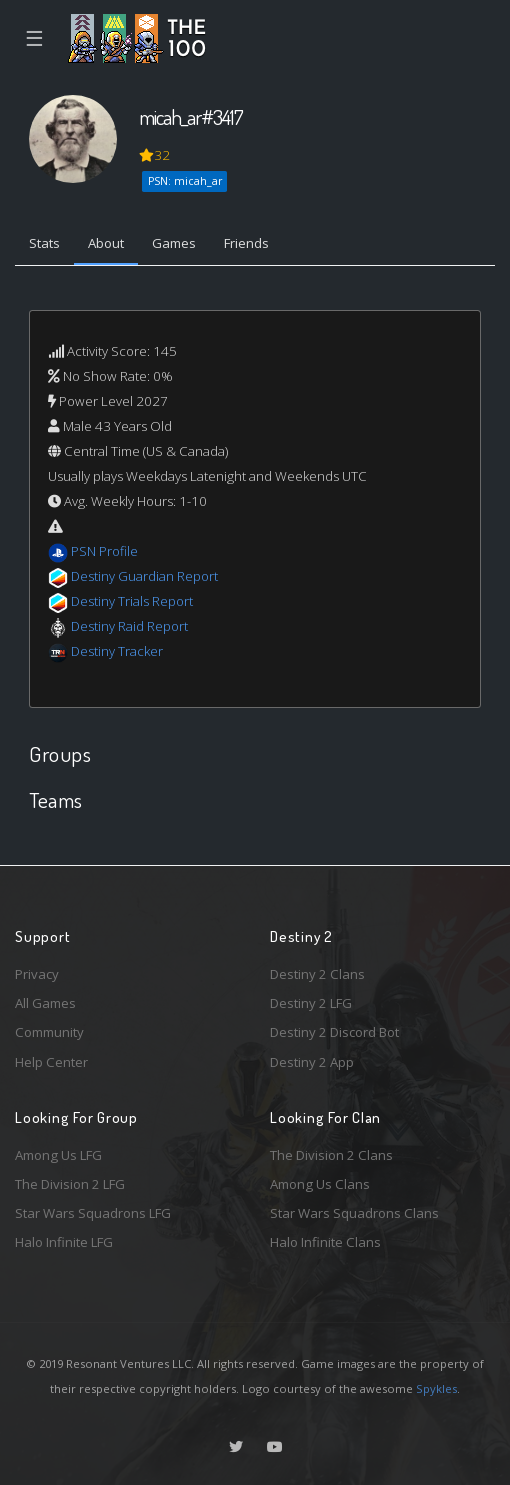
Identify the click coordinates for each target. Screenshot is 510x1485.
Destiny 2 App (312, 1062)
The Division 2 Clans (331, 1155)
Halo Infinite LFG (64, 1242)
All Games (45, 1003)
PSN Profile (104, 551)
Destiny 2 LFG (311, 1003)
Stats (44, 243)
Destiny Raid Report (129, 626)
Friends (246, 243)
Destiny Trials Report (132, 601)
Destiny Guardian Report (144, 576)
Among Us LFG (58, 1155)
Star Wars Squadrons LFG (93, 1213)
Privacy (37, 974)
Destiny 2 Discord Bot (334, 1032)
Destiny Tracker (117, 651)
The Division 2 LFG (70, 1184)
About (106, 243)
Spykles (436, 1388)
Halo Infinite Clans (325, 1242)
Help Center (51, 1062)
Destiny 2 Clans (317, 974)
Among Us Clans (320, 1184)
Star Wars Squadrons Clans (354, 1213)
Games (174, 243)
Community (49, 1032)
